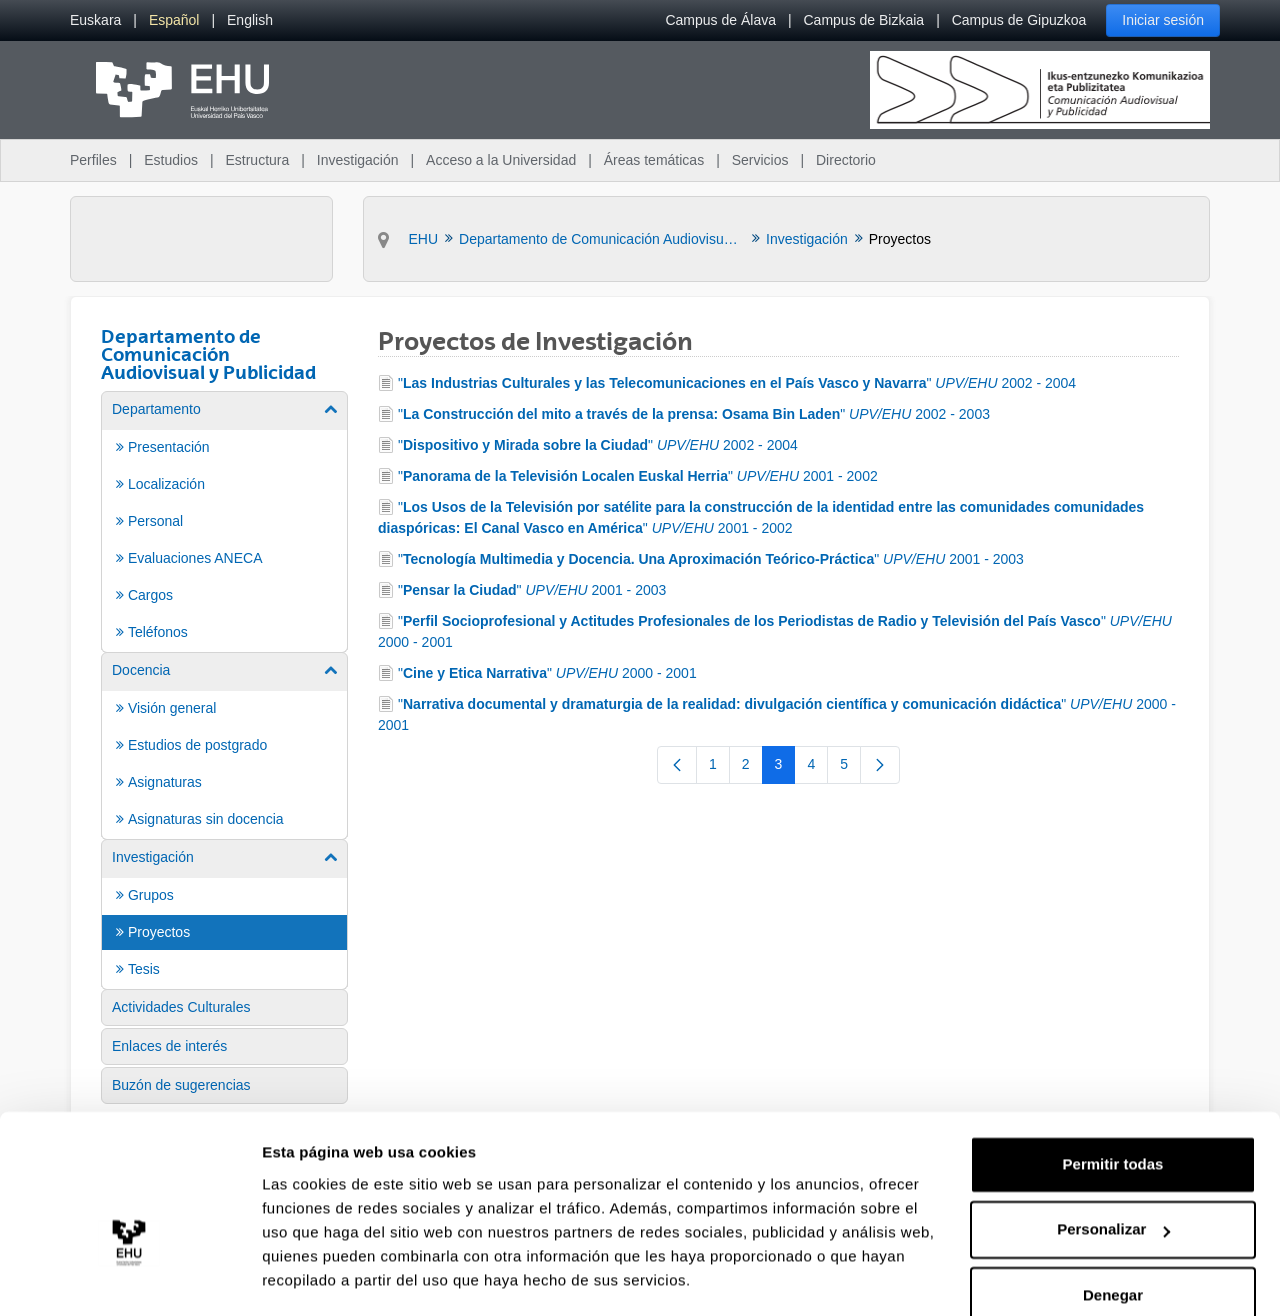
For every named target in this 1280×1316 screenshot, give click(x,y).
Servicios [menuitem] (760, 160)
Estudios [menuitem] (171, 160)
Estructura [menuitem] (257, 160)
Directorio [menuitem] (846, 160)
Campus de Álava (720, 20)
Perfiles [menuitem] (93, 160)
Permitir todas (1113, 1105)
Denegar (1113, 1236)
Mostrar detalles (320, 1276)
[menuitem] (95, 20)
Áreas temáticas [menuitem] (654, 160)
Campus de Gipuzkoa (1019, 20)
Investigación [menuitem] (358, 160)
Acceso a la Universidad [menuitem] (501, 160)
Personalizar (1113, 1170)
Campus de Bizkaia (864, 20)
